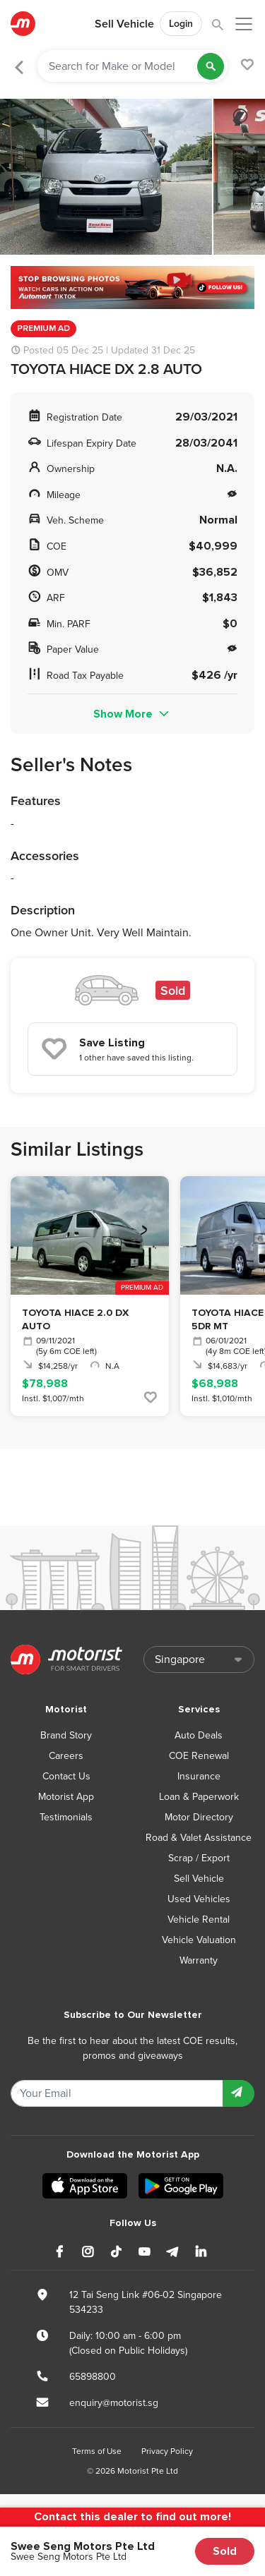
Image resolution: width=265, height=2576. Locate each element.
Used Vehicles (198, 1899)
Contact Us (66, 1776)
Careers (66, 1756)
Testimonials (66, 1817)
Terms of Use (97, 2451)
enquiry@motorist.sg (113, 2403)
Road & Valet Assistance (199, 1838)
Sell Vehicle (124, 24)
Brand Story (66, 1735)
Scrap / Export (199, 1858)
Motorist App (66, 1797)
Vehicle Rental (198, 1919)
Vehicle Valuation (199, 1940)
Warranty (198, 1960)
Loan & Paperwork (199, 1797)
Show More (132, 714)
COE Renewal (199, 1756)
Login (181, 24)
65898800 (92, 2377)
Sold (225, 2551)
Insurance (198, 1776)
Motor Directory (199, 1817)
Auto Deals (199, 1735)
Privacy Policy (167, 2451)
